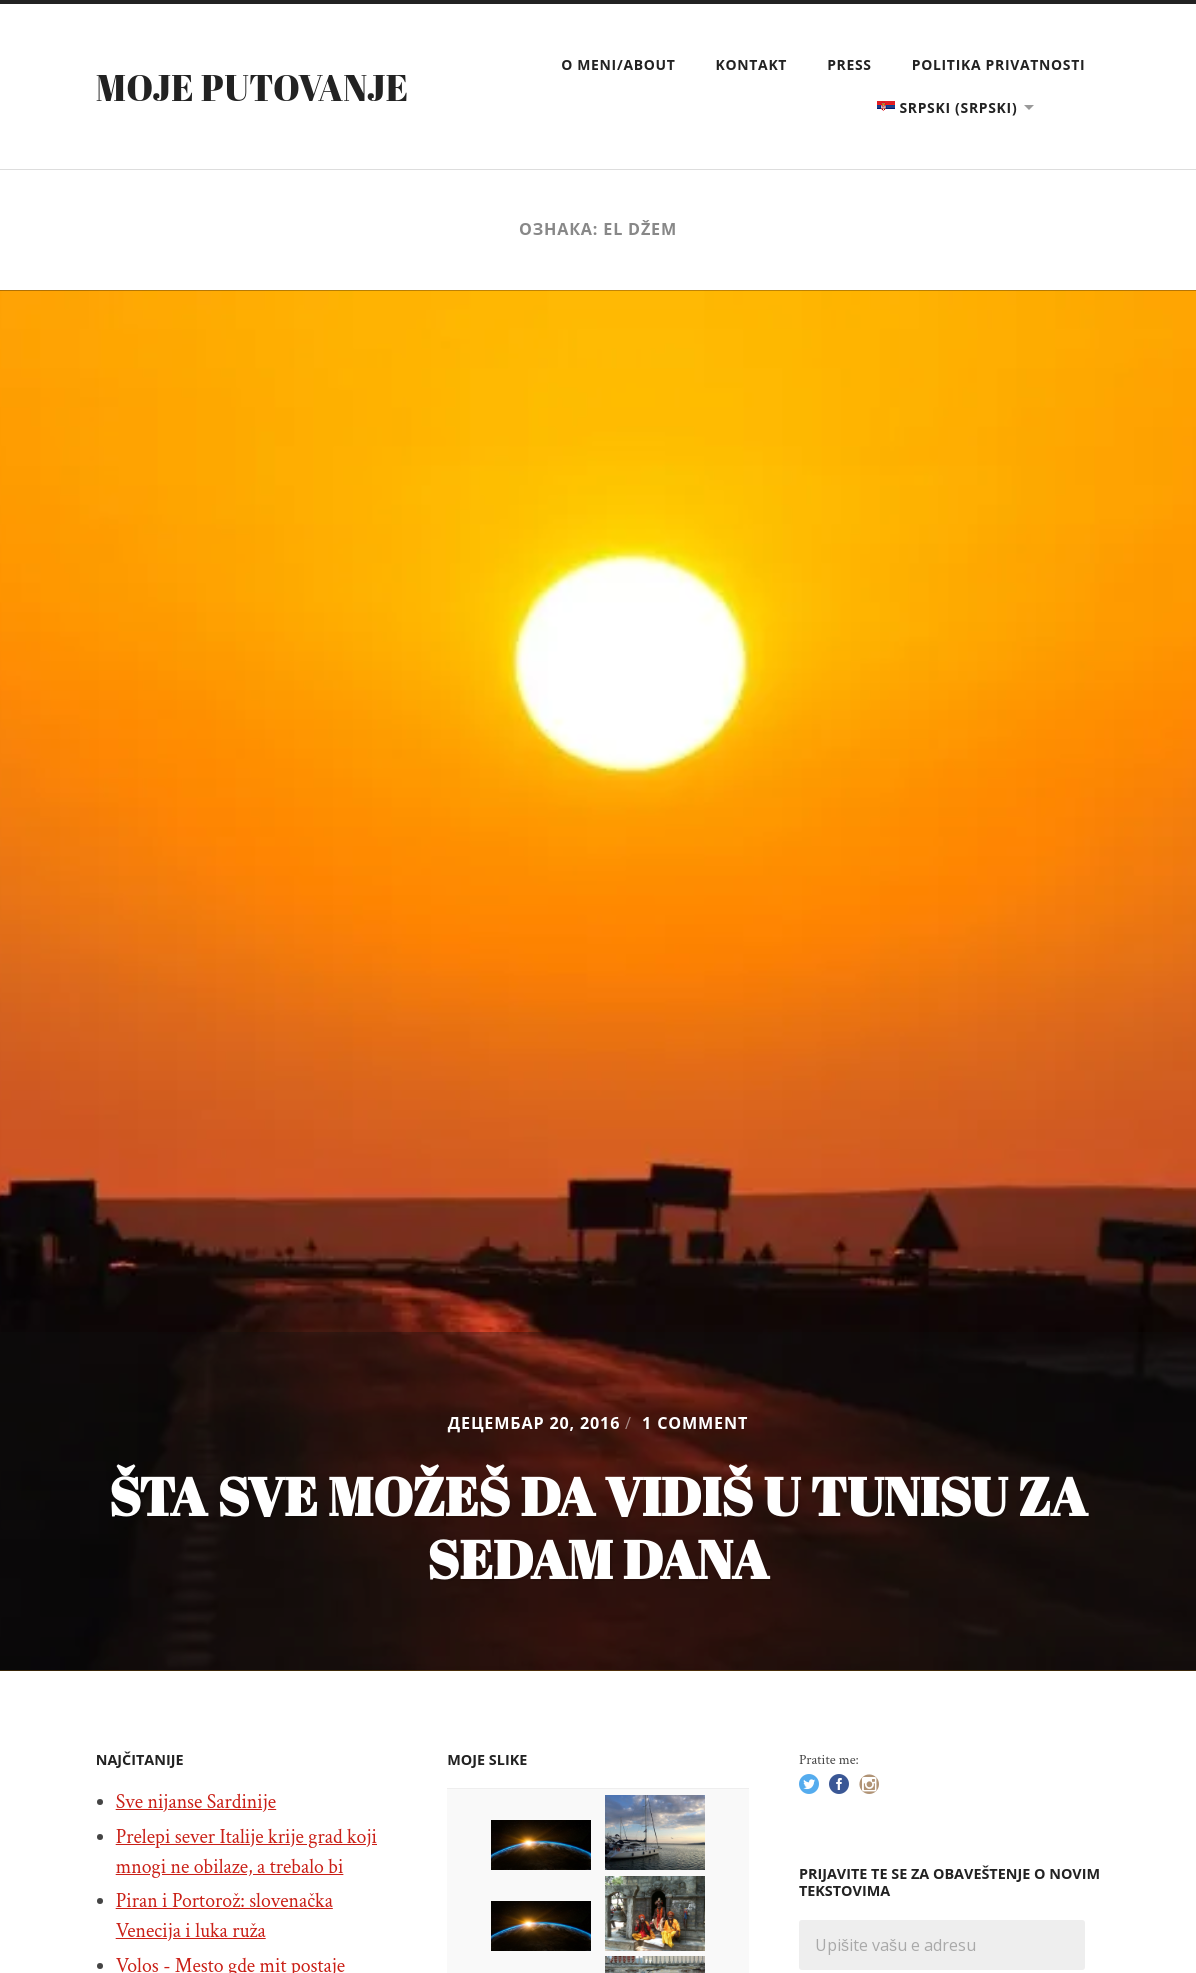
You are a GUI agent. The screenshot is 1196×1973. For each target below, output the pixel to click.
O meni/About (618, 64)
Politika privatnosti (999, 64)
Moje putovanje (252, 87)
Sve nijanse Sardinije (196, 1802)
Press (849, 64)
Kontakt (752, 64)
